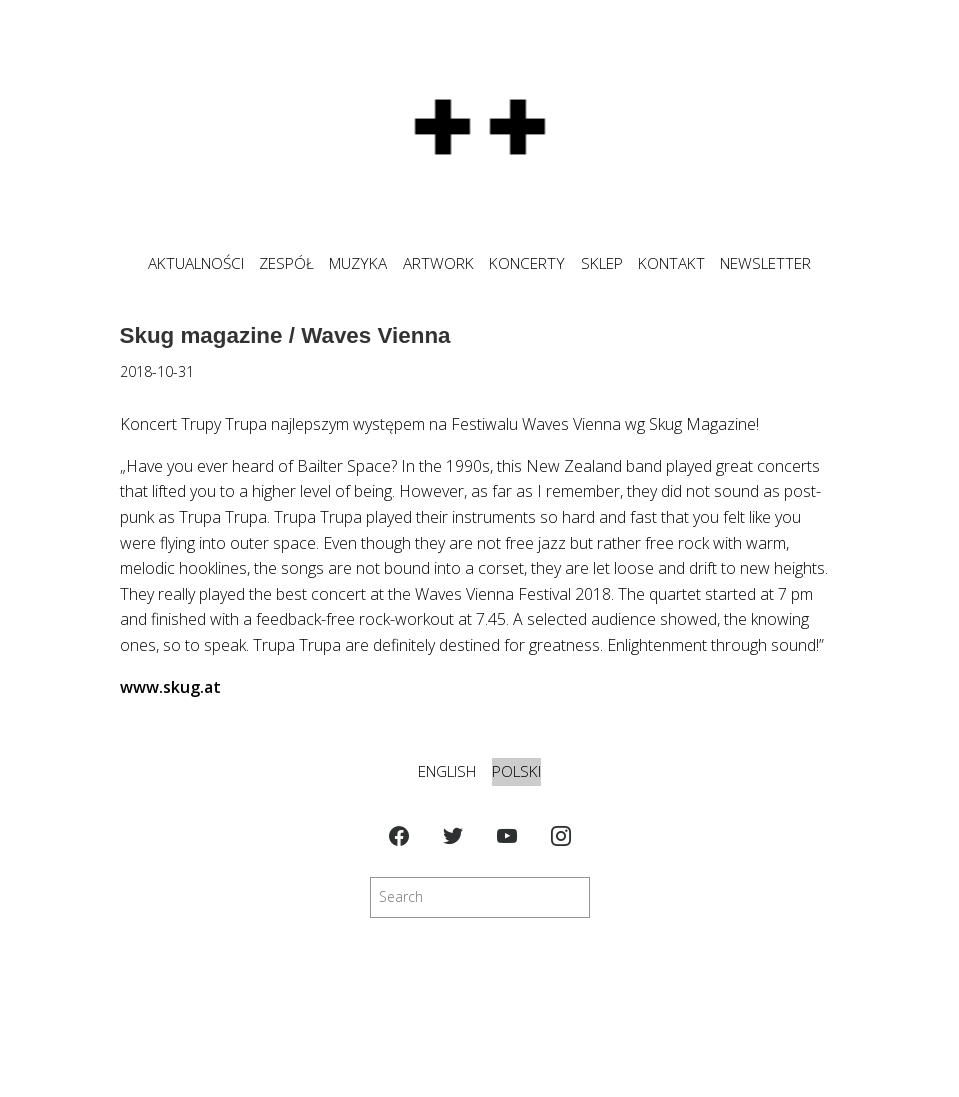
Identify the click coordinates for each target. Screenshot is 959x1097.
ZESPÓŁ (286, 263)
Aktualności (196, 263)
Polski (516, 771)
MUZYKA (358, 263)
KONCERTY (527, 263)
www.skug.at (170, 687)
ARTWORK (438, 263)
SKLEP (602, 263)
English (447, 771)
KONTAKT (671, 263)
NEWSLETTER (765, 263)
